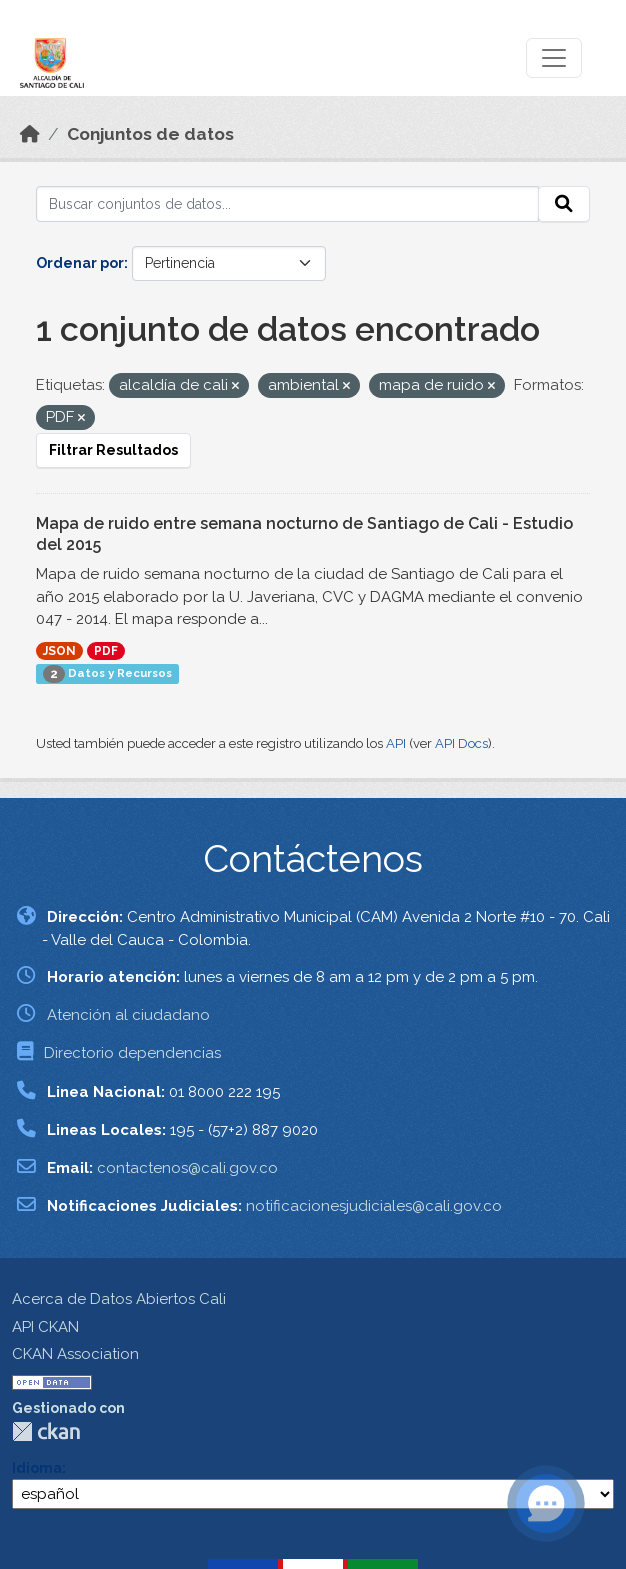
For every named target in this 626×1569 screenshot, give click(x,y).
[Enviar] (564, 204)
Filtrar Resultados (113, 450)
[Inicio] (30, 134)
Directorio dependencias (132, 1053)
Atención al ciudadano (128, 1015)
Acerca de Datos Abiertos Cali (119, 1299)
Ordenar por (80, 263)
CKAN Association (75, 1354)
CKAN (46, 1431)
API (396, 743)
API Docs (461, 743)
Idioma (37, 1468)
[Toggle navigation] (554, 58)
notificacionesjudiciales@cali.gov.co (374, 1206)
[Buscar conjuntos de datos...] (287, 204)
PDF (106, 651)
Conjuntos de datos (150, 134)
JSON (59, 651)
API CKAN (45, 1327)
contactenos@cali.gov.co (187, 1168)
